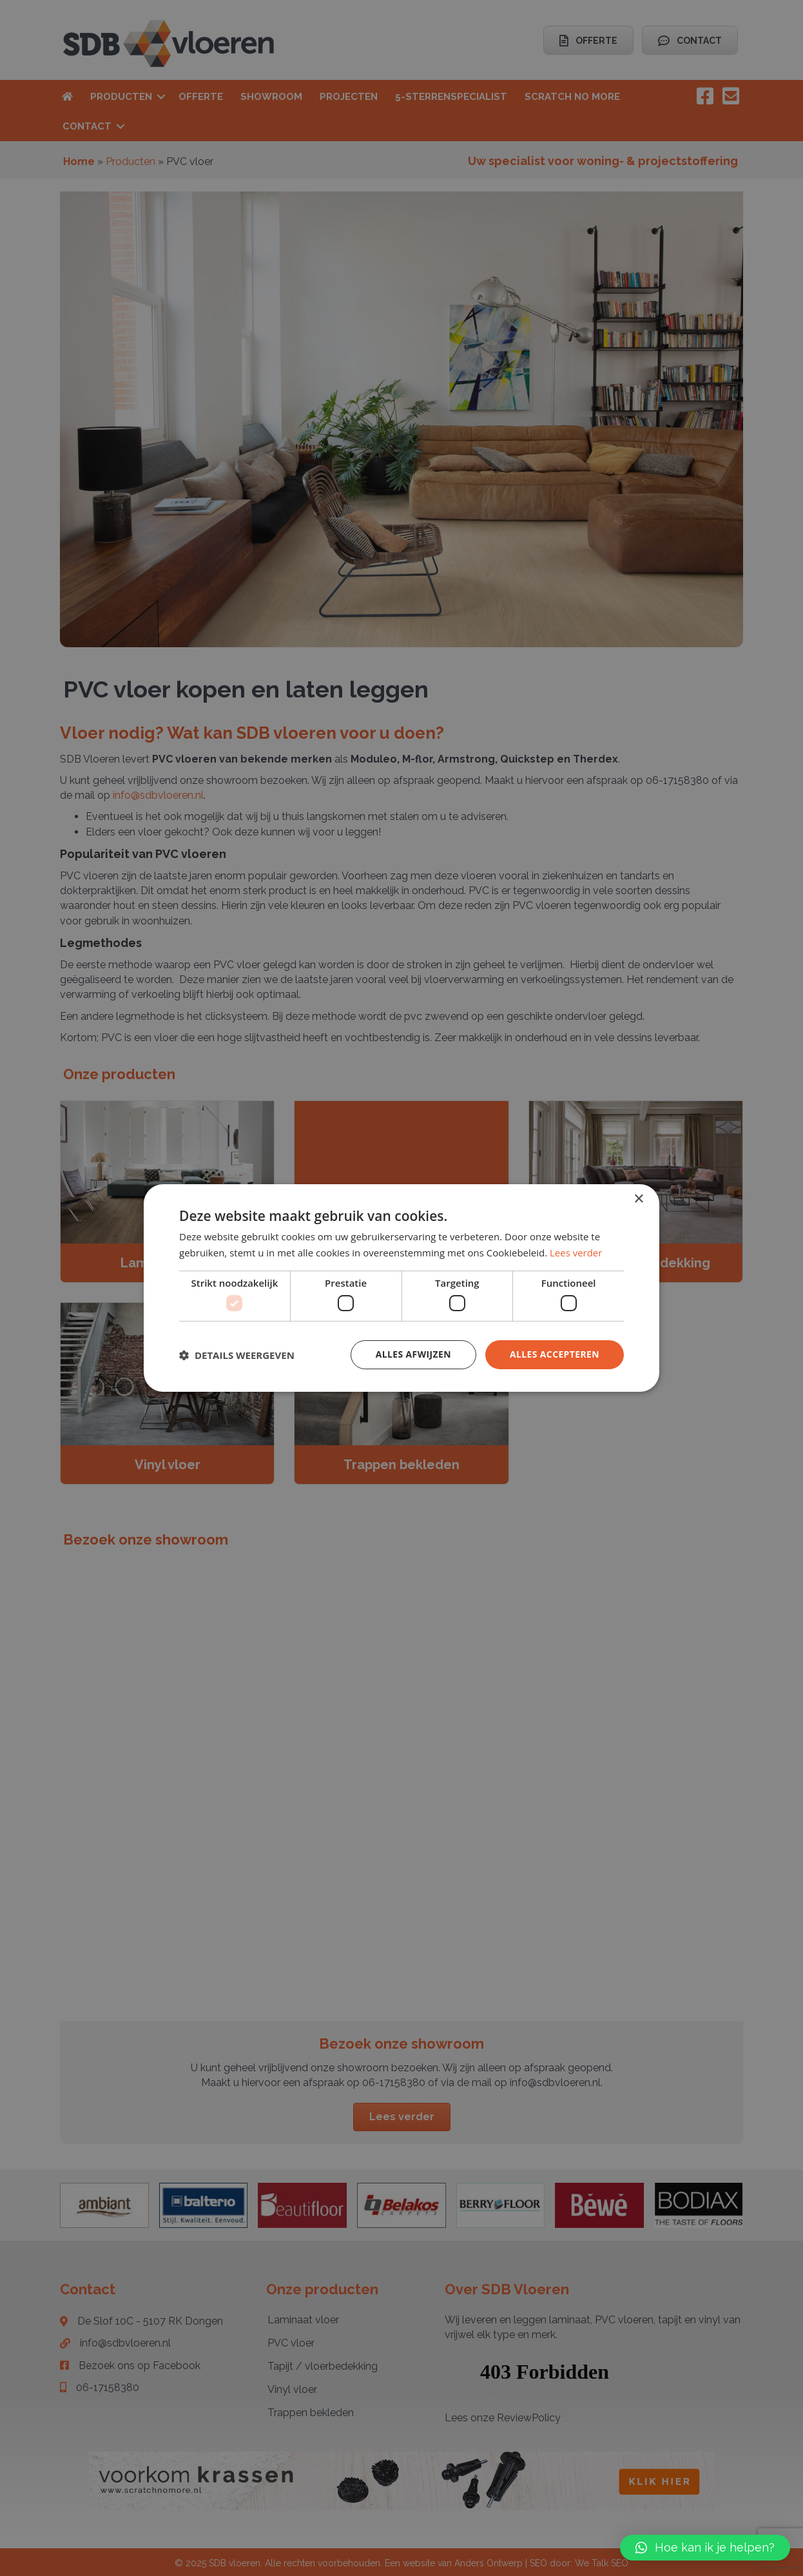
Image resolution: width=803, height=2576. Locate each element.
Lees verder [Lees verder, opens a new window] (576, 1252)
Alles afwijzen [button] (413, 1354)
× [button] (638, 1199)
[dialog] (401, 1288)
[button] (705, 2548)
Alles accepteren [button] (554, 1354)
